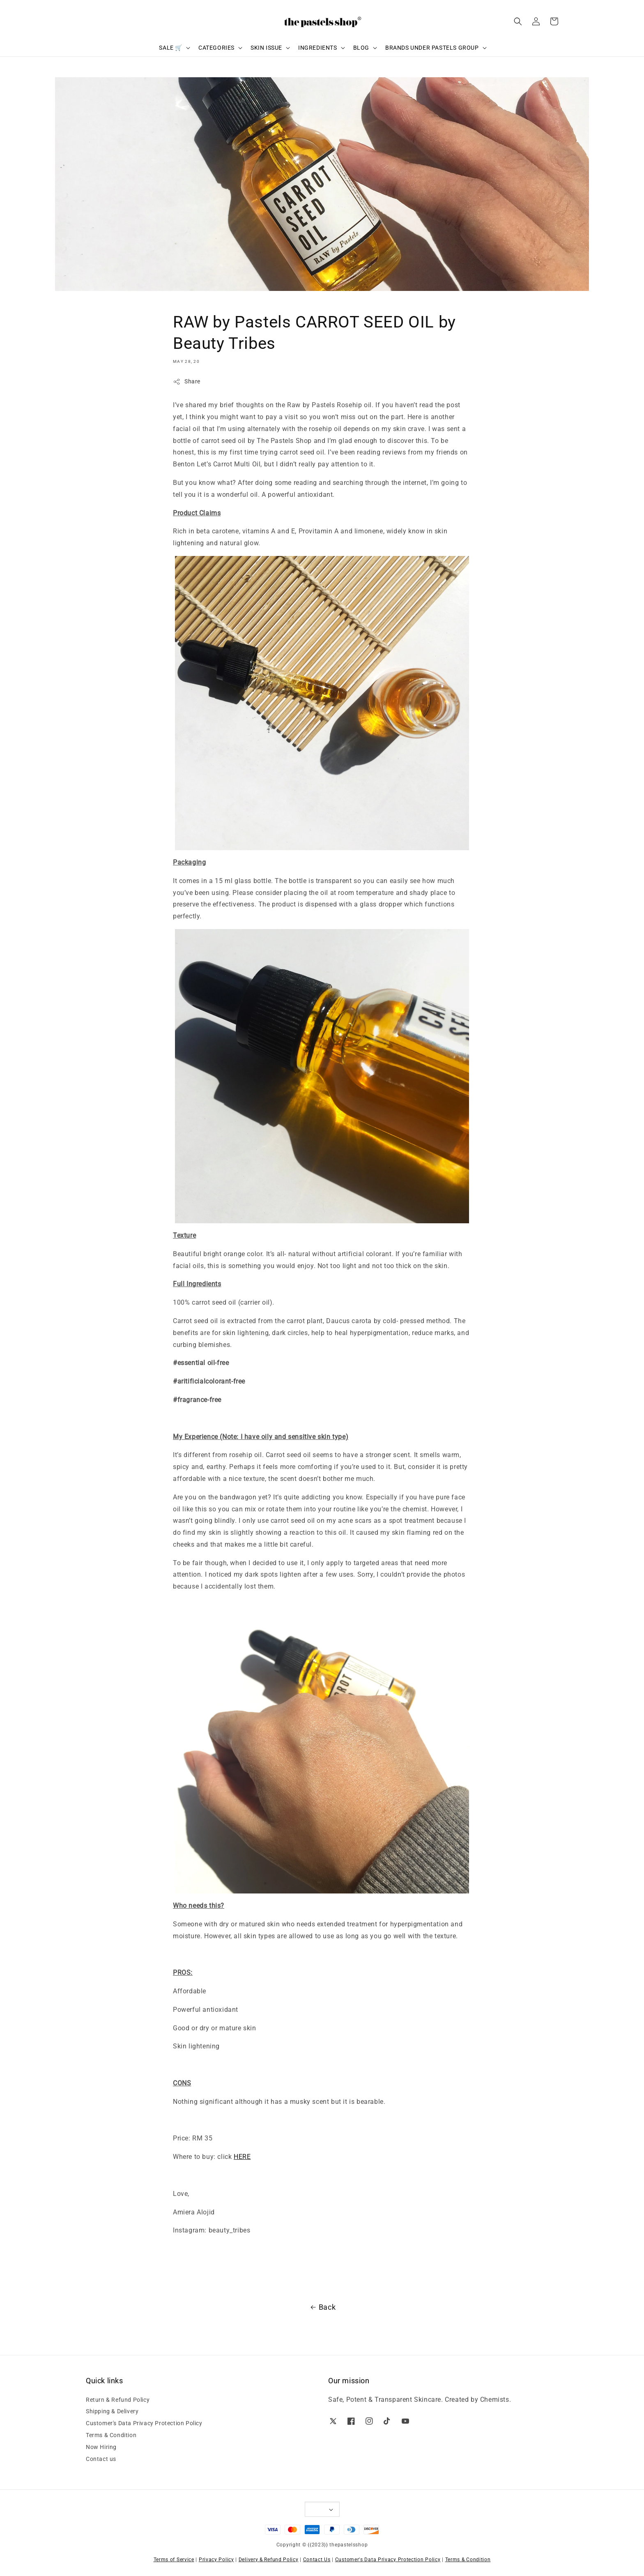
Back (322, 2307)
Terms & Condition (111, 2435)
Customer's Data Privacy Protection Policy (144, 2423)
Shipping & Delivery (112, 2411)
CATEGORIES (216, 47)
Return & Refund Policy (118, 2399)
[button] (518, 21)
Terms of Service (174, 2559)
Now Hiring (101, 2447)
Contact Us (317, 2559)
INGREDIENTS (317, 47)
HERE (242, 2157)
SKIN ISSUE (266, 47)
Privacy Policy (216, 2559)
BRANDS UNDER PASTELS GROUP (432, 47)
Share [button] (186, 381)
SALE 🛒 (170, 47)
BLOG (361, 47)
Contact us (101, 2459)
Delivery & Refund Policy (269, 2559)
